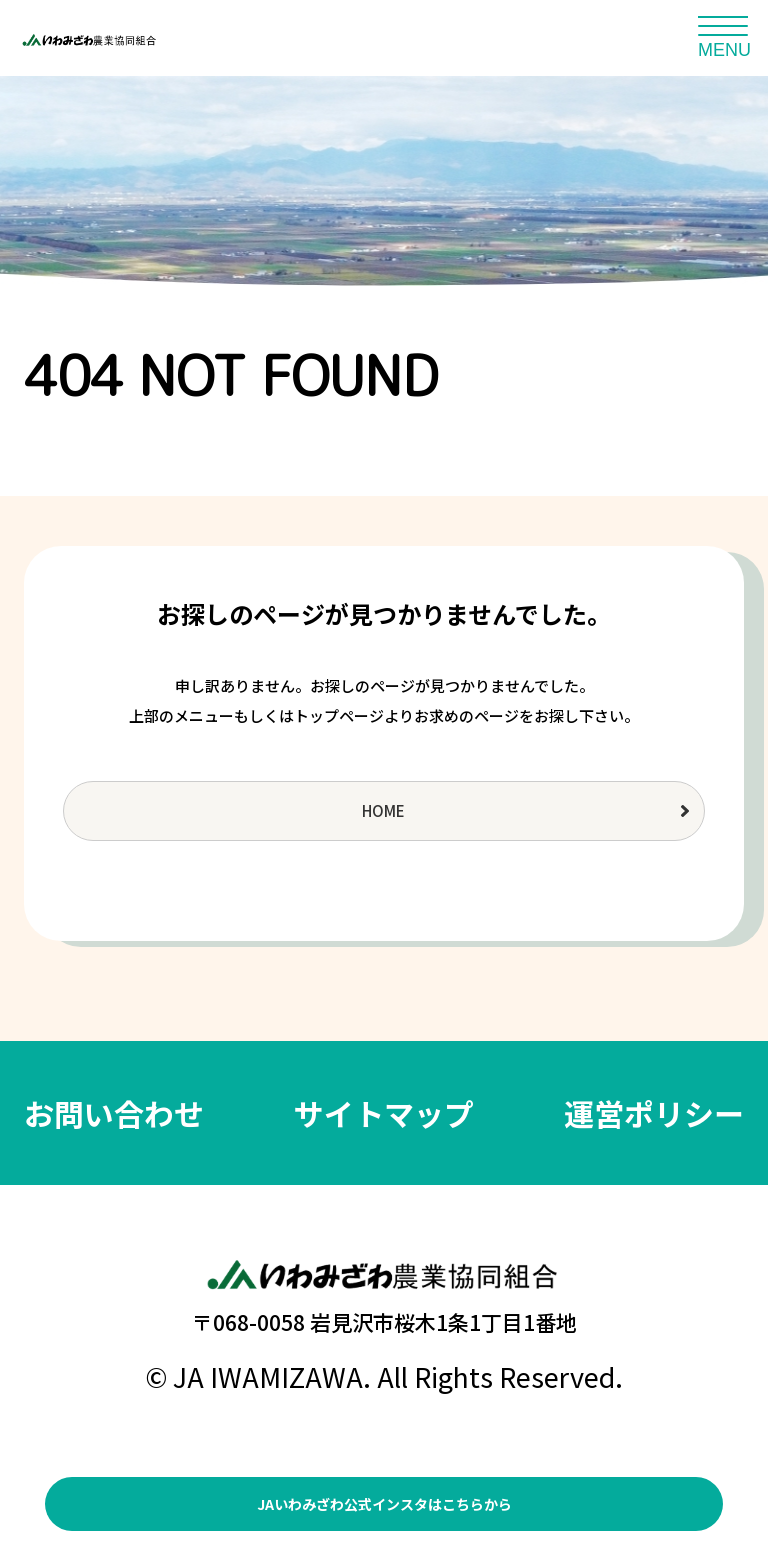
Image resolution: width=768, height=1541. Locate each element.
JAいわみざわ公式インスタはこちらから (384, 1504)
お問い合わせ (114, 1113)
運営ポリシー (654, 1113)
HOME (384, 810)
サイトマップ (384, 1113)
